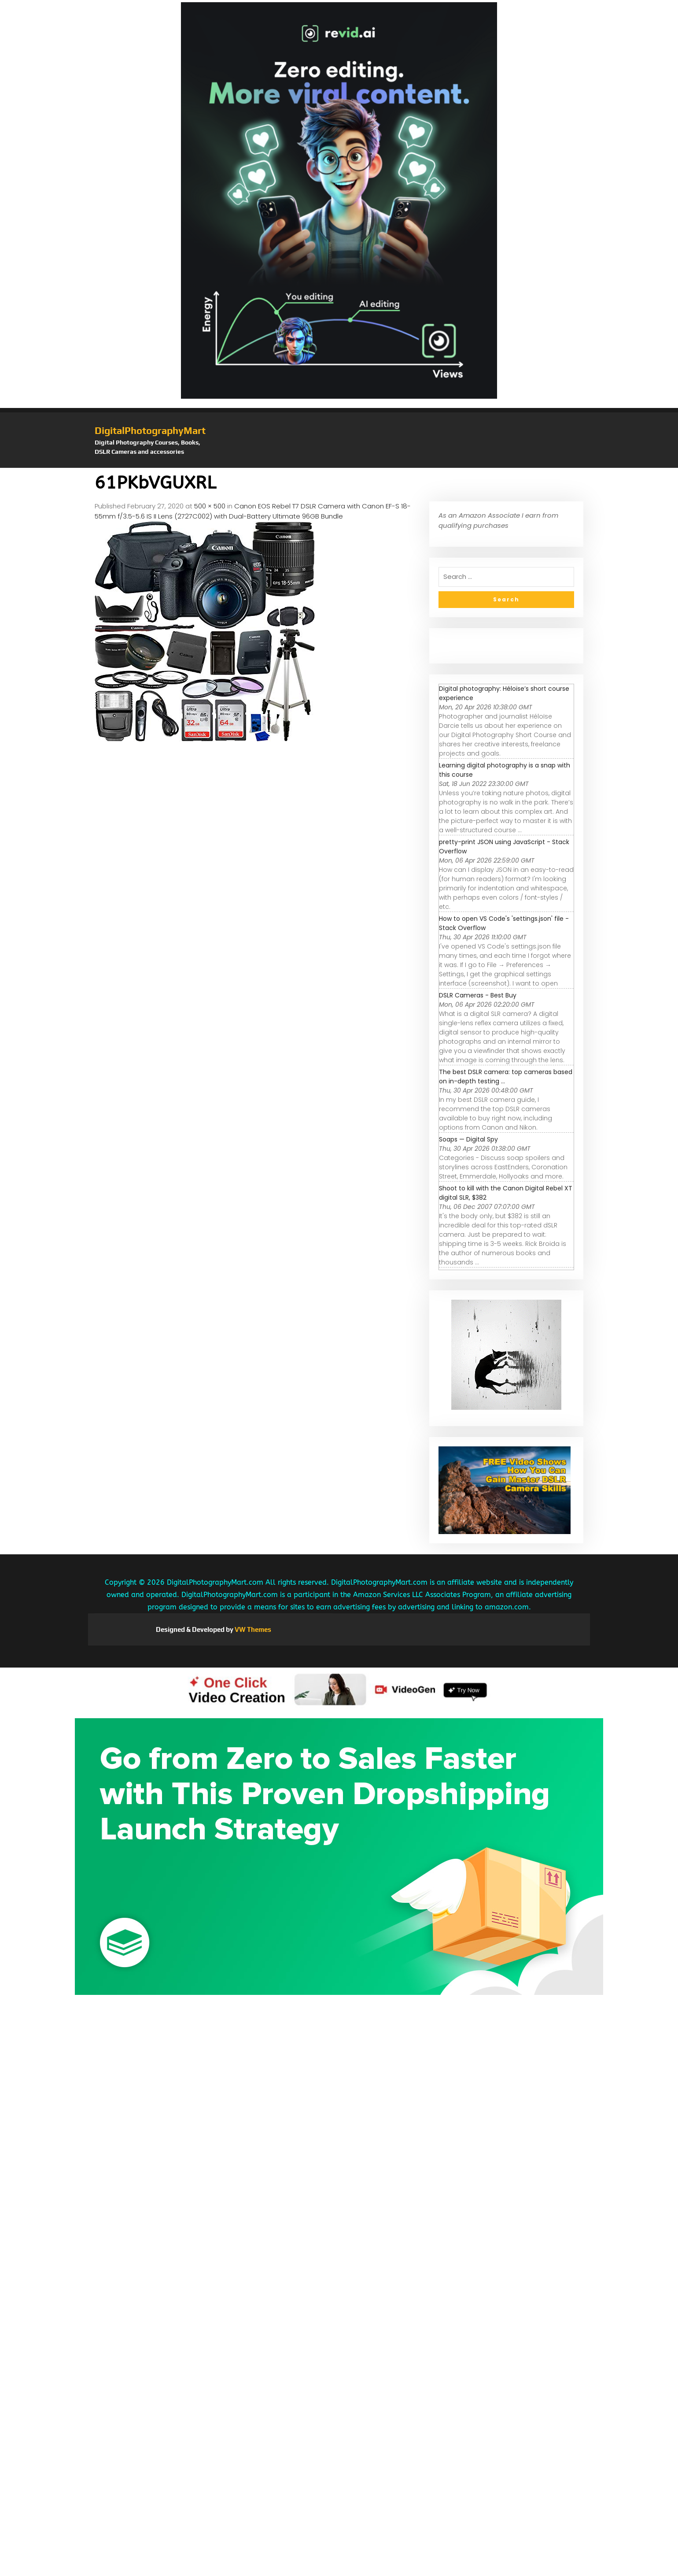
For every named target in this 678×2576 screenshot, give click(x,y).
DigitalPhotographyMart (150, 430)
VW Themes (252, 1629)
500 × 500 (209, 506)
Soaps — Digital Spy (468, 1139)
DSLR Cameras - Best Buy (477, 995)
